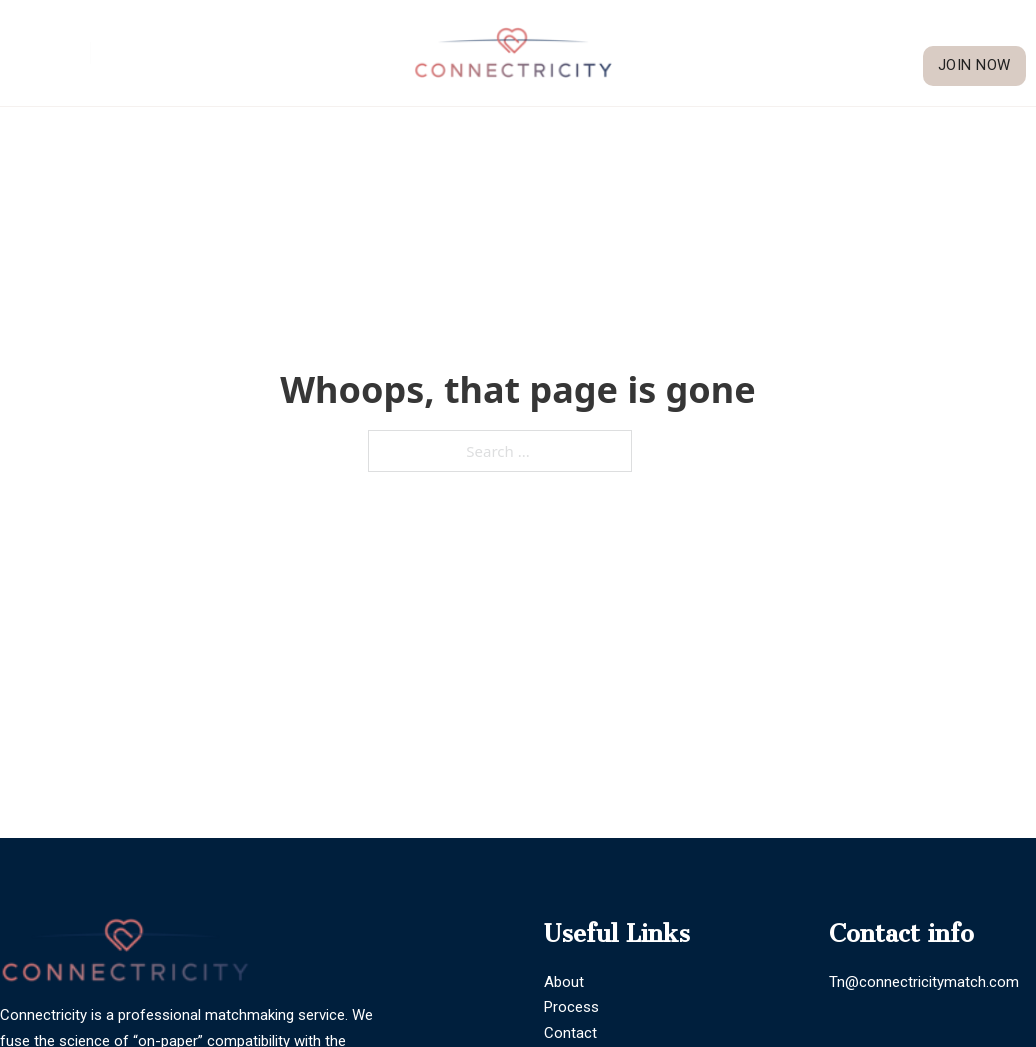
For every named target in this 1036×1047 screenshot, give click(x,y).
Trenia (48, 52)
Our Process (934, 32)
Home (780, 32)
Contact (570, 1033)
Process (571, 1007)
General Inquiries (195, 52)
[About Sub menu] (871, 32)
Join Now (974, 65)
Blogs (1007, 32)
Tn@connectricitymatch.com (924, 982)
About (834, 32)
